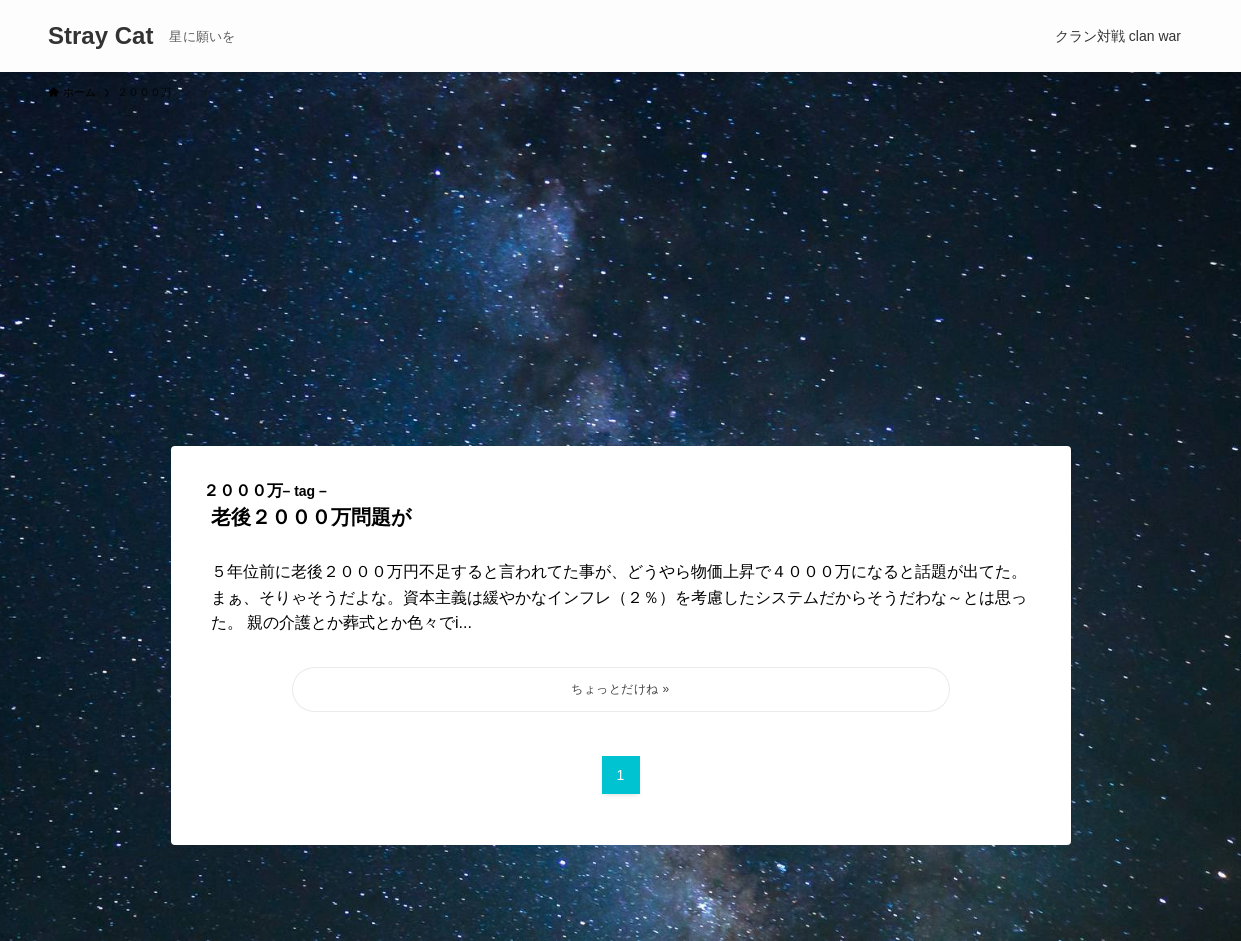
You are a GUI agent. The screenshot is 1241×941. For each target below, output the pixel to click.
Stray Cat (100, 36)
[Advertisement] (621, 264)
